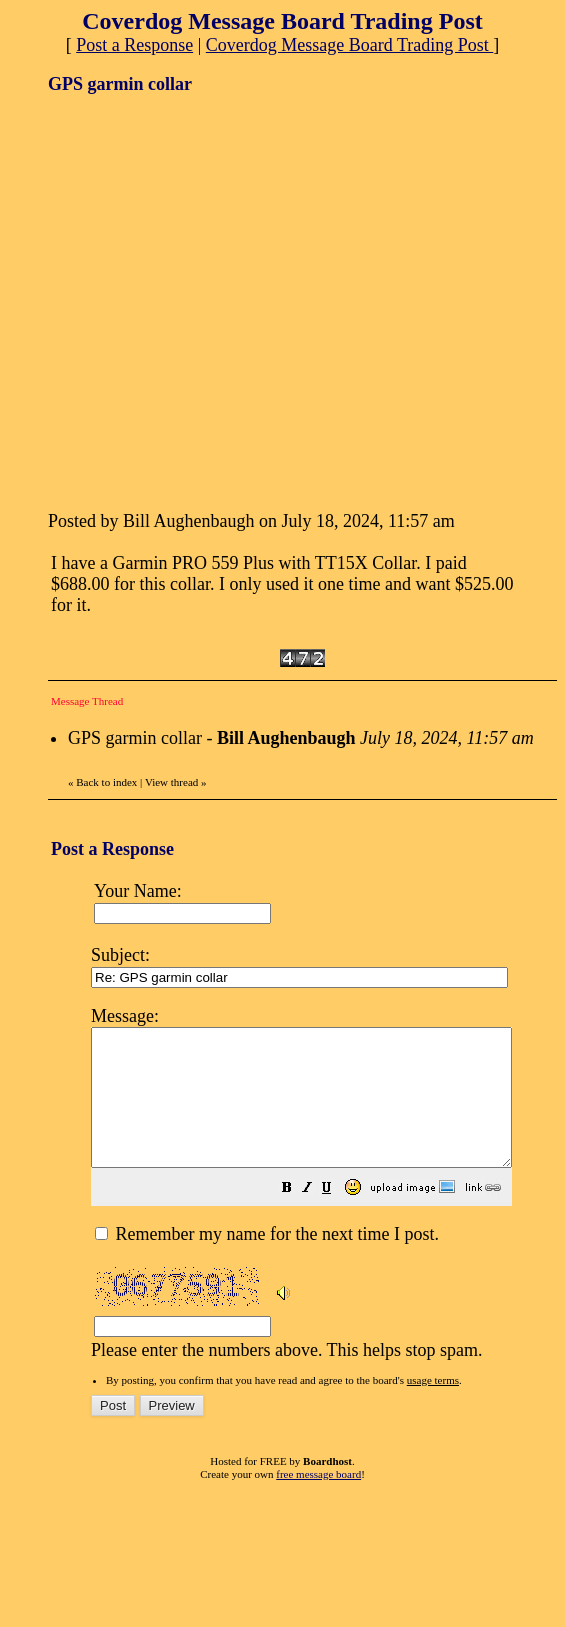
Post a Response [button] (134, 45)
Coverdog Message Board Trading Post (350, 45)
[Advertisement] (187, 300)
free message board (318, 1501)
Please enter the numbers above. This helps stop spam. (326, 1194)
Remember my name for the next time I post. (267, 1261)
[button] (337, 1216)
